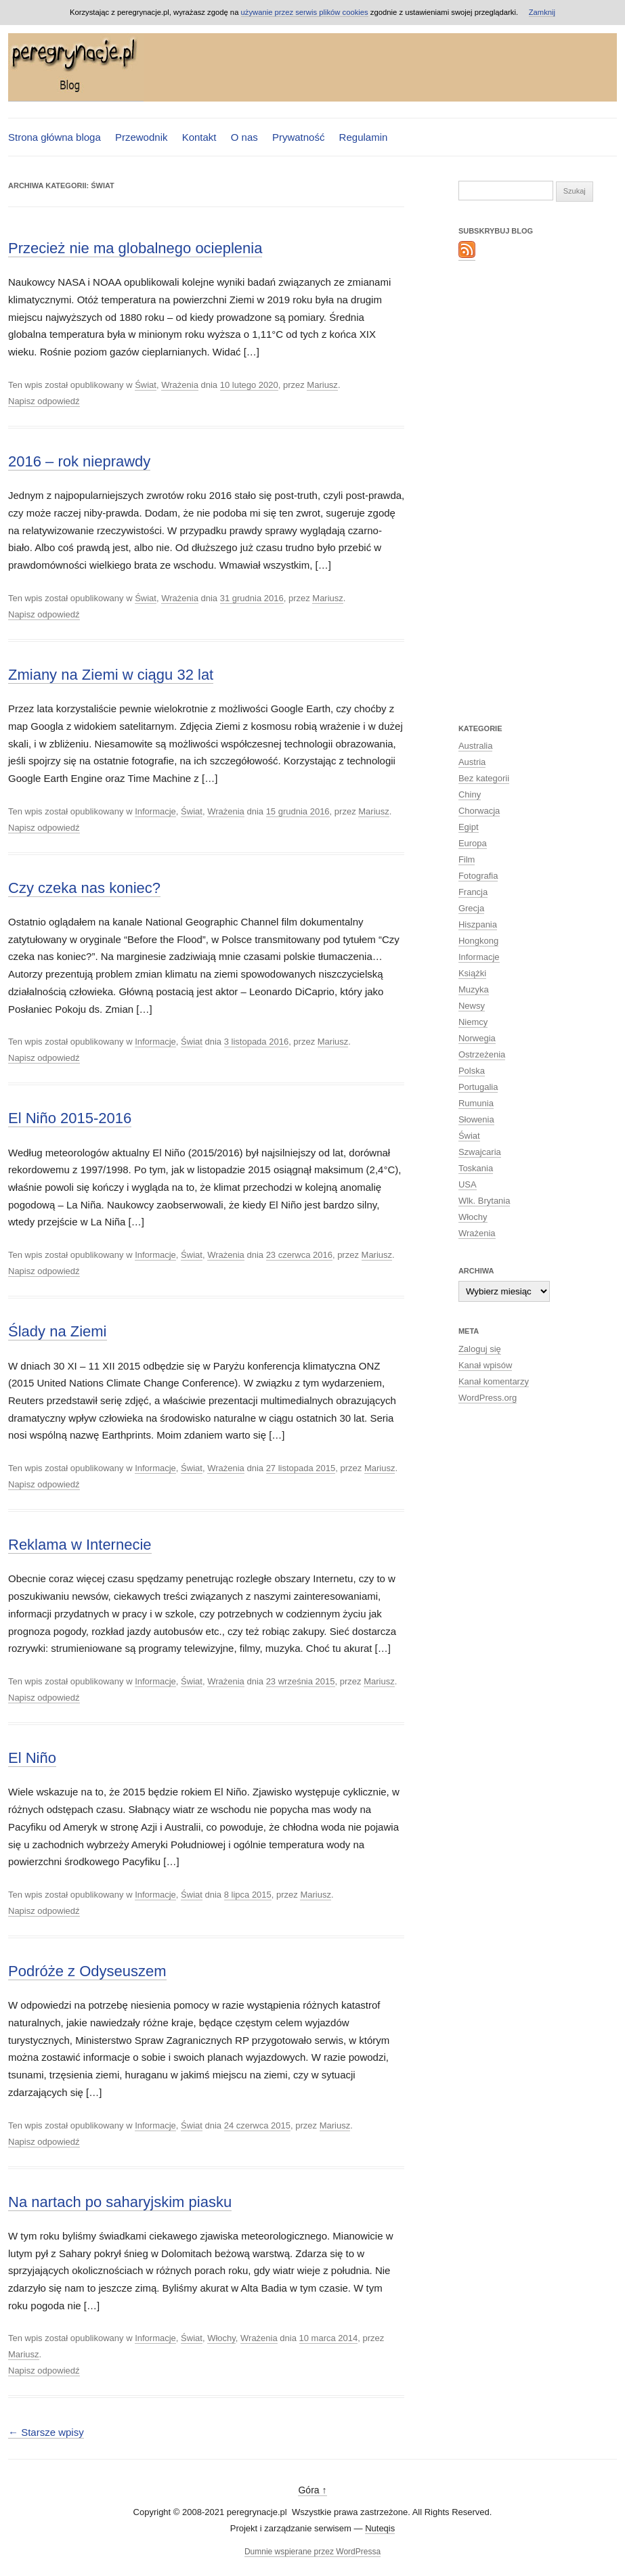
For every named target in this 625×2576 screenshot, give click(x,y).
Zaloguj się (479, 1349)
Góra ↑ (312, 2490)
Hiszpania (477, 924)
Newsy (471, 1006)
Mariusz (322, 385)
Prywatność (298, 137)
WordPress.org (487, 1398)
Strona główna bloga (54, 137)
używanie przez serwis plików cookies (304, 12)
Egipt (468, 827)
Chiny (469, 794)
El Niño (32, 1757)
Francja (473, 892)
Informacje (155, 811)
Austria (472, 762)
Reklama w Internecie (80, 1544)
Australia (475, 746)
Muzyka (473, 989)
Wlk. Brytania (484, 1201)
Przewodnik (141, 137)
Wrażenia (179, 385)
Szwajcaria (479, 1152)
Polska (471, 1071)
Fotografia (478, 876)
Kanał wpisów (485, 1365)
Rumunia (476, 1103)
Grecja (471, 908)
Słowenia (476, 1119)
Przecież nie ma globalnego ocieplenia (135, 248)
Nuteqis (380, 2528)
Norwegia (477, 1038)
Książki (472, 973)
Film (466, 859)
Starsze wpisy (46, 2432)
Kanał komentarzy (493, 1381)
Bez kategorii (483, 778)
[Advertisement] (512, 491)
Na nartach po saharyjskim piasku (120, 2201)
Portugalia (478, 1087)
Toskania (475, 1168)
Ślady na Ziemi (57, 1331)
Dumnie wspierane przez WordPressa (312, 2551)
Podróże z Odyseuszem (87, 1971)
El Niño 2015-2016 (69, 1118)
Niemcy (473, 1022)
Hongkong (478, 941)
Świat (145, 385)
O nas (244, 137)
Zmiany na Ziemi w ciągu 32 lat (110, 674)
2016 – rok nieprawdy (79, 461)
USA (467, 1184)
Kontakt (199, 137)
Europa (472, 843)
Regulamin (363, 137)
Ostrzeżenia (481, 1054)
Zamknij (542, 12)
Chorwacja (479, 811)
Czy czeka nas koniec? (84, 887)
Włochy (221, 2338)
